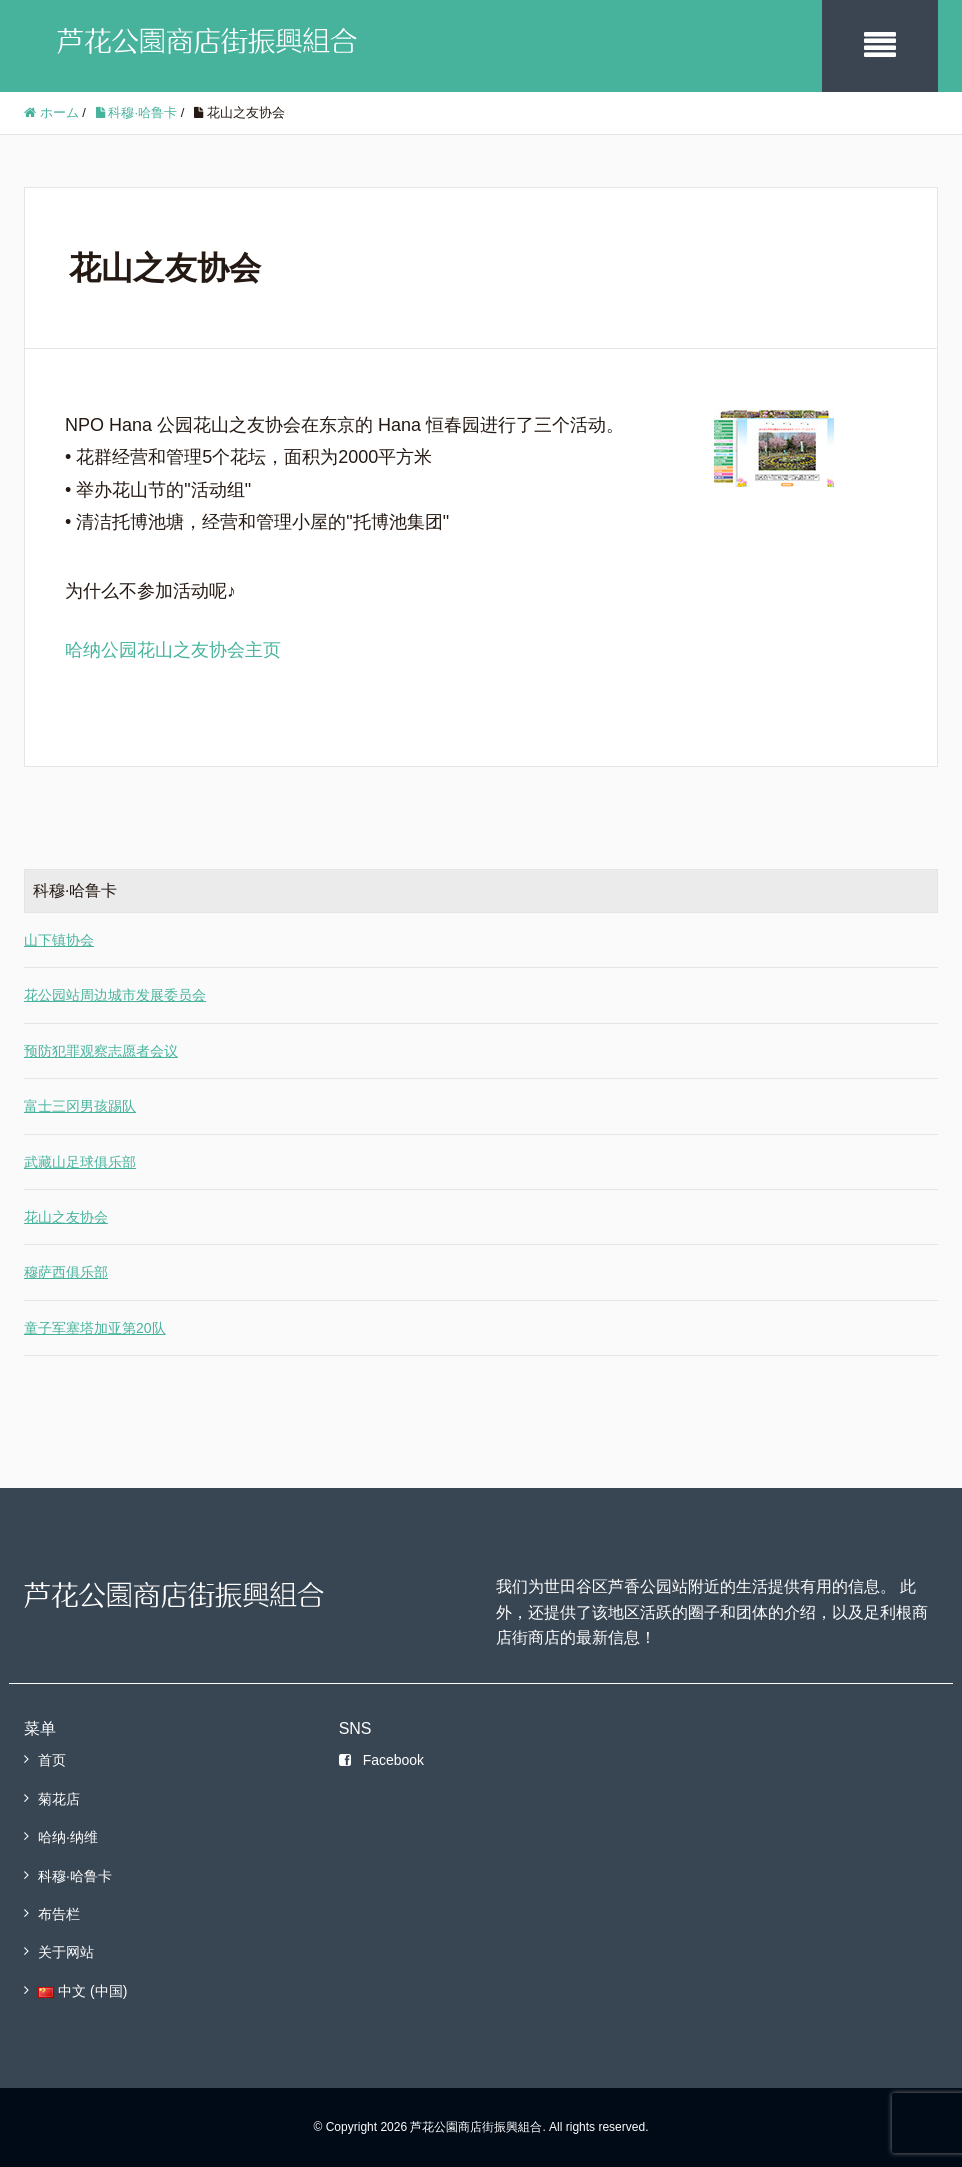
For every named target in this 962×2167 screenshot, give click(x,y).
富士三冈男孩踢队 (80, 1106)
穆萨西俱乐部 (66, 1272)
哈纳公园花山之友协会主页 (173, 650)
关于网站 (66, 1952)
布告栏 (59, 1914)
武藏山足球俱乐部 (80, 1162)
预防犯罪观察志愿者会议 (101, 1051)
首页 (52, 1760)
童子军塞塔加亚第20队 (95, 1328)
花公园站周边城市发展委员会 (115, 995)
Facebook (381, 1760)
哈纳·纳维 (68, 1837)
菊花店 (59, 1799)
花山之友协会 (66, 1217)
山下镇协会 (59, 940)
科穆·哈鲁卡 (75, 1876)
